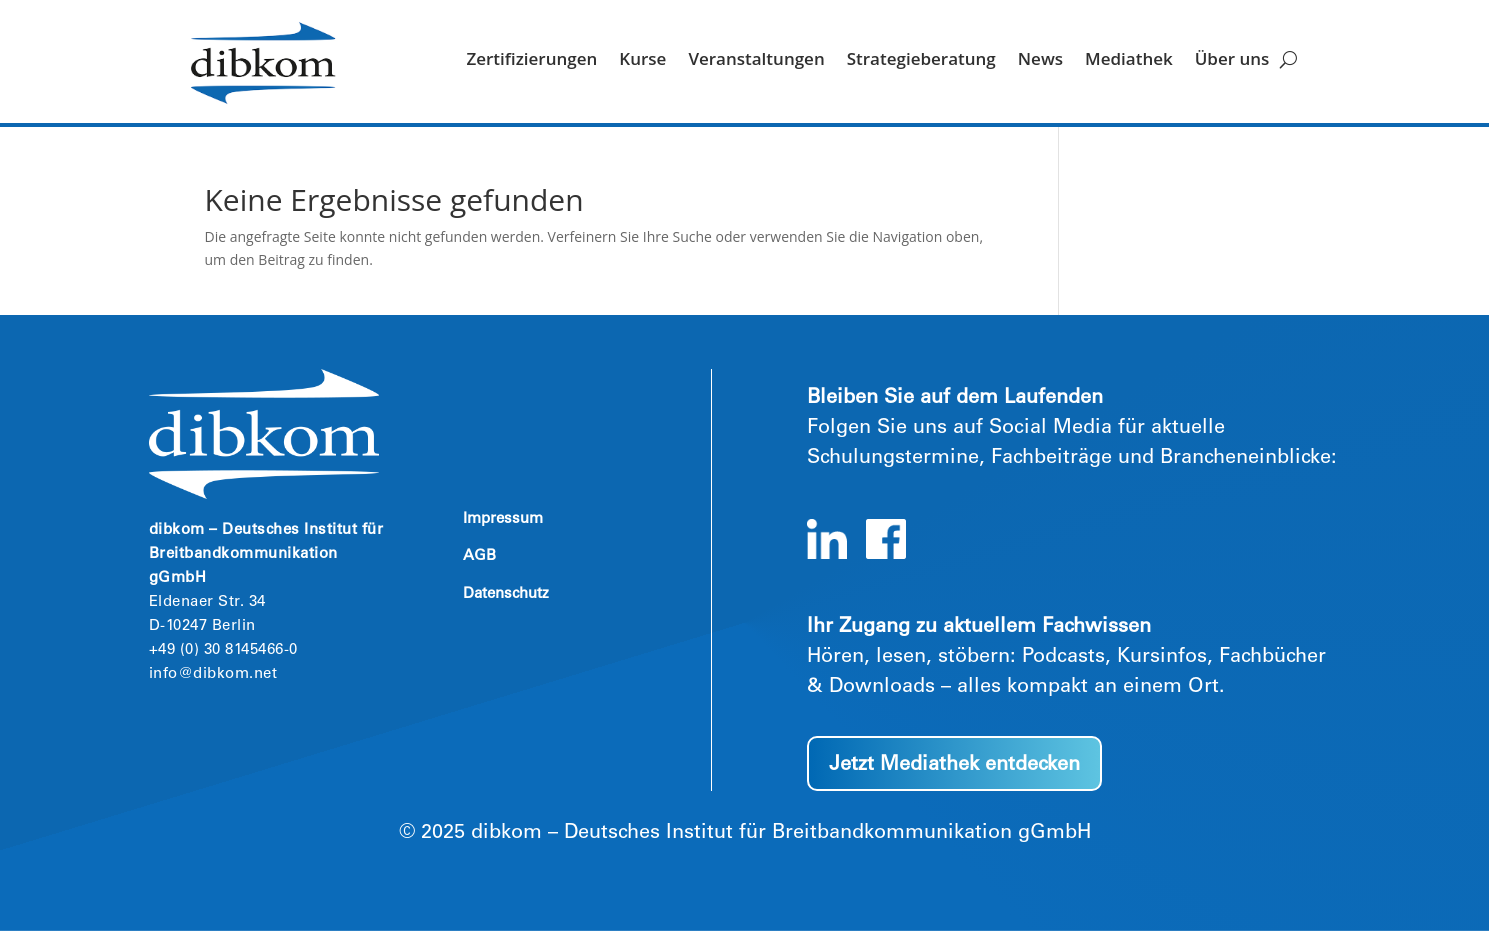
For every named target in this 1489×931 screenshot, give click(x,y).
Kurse (642, 61)
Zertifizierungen (531, 61)
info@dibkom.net (213, 674)
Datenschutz (506, 594)
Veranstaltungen (756, 61)
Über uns (1232, 61)
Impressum (503, 519)
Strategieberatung (921, 61)
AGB (479, 556)
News (1040, 61)
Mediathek (1129, 61)
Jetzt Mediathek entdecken (954, 766)
